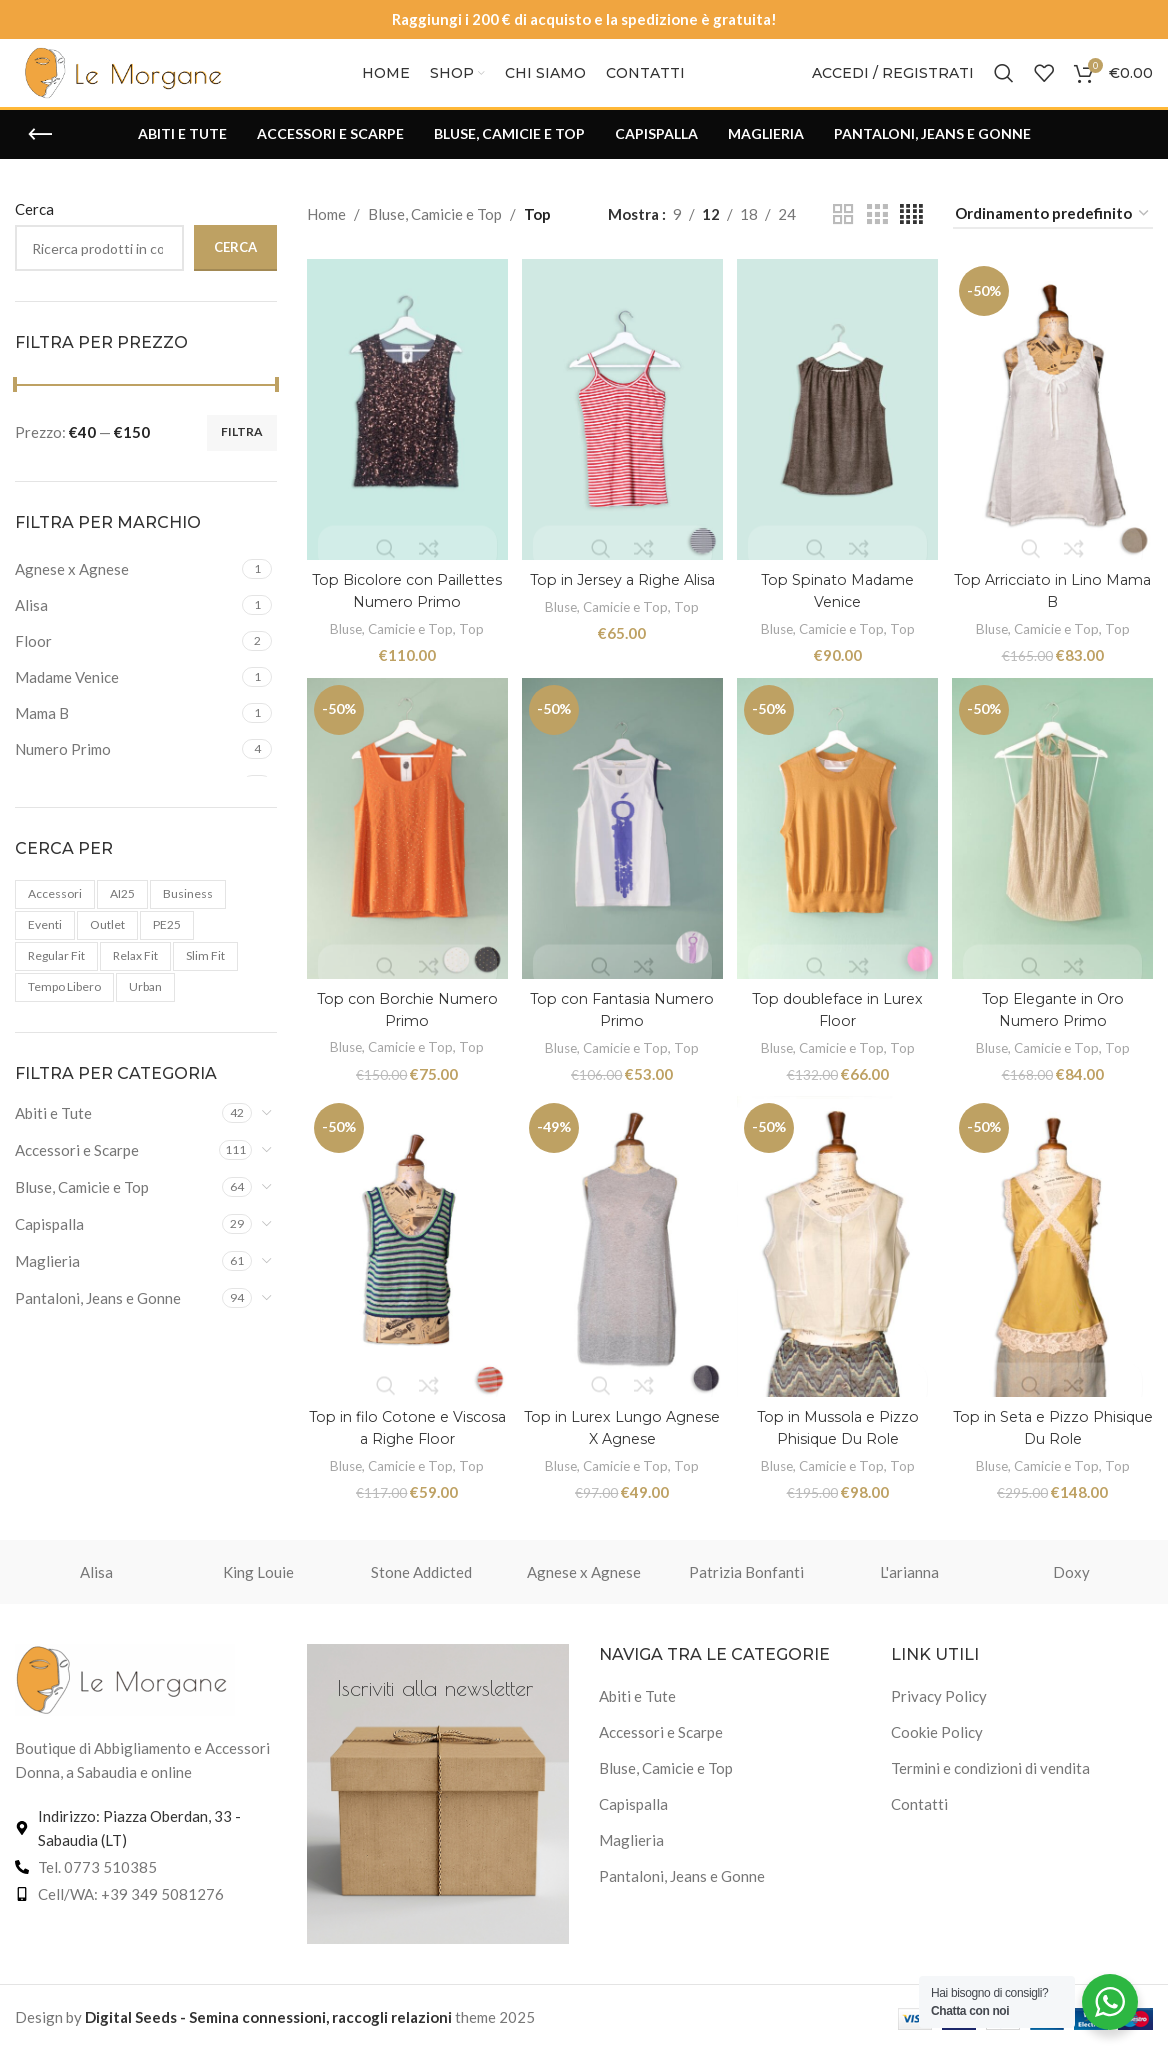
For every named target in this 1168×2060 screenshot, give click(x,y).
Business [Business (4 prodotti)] (188, 916)
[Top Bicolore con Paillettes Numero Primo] (405, 429)
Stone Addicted (421, 1582)
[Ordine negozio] (1053, 237)
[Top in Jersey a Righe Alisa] (622, 429)
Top (473, 643)
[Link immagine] (125, 1688)
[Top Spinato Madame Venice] (838, 429)
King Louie (258, 1582)
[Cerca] (1004, 85)
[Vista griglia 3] (877, 236)
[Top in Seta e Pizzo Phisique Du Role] (1055, 1261)
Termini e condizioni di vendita (990, 1778)
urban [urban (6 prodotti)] (145, 1008)
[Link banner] (438, 1804)
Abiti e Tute (53, 1136)
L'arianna (909, 1582)
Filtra (242, 454)
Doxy (1071, 1582)
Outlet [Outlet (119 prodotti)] (107, 947)
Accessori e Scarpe (77, 1173)
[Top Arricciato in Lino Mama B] (1055, 429)
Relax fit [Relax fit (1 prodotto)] (135, 978)
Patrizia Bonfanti (746, 1582)
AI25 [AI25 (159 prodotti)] (122, 916)
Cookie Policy (937, 1742)
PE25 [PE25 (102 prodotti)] (167, 947)
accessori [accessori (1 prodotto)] (55, 916)
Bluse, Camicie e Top (82, 1210)
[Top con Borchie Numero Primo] (405, 845)
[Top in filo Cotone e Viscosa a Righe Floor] (405, 1261)
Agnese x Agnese (584, 1582)
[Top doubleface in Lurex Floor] (838, 845)
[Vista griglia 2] (843, 236)
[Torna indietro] (40, 157)
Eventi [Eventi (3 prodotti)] (45, 947)
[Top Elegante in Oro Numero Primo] (1055, 845)
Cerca (34, 232)
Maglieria (47, 1284)
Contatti (919, 1814)
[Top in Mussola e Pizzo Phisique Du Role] (838, 1261)
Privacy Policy (939, 1706)
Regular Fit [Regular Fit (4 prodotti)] (56, 978)
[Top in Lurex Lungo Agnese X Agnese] (622, 1261)
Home (326, 237)
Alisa (96, 1582)
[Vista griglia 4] (911, 236)
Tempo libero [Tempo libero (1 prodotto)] (64, 1008)
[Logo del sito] (125, 83)
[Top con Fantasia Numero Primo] (622, 845)
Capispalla (49, 1247)
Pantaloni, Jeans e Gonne (98, 1321)
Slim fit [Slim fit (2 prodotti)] (205, 978)
